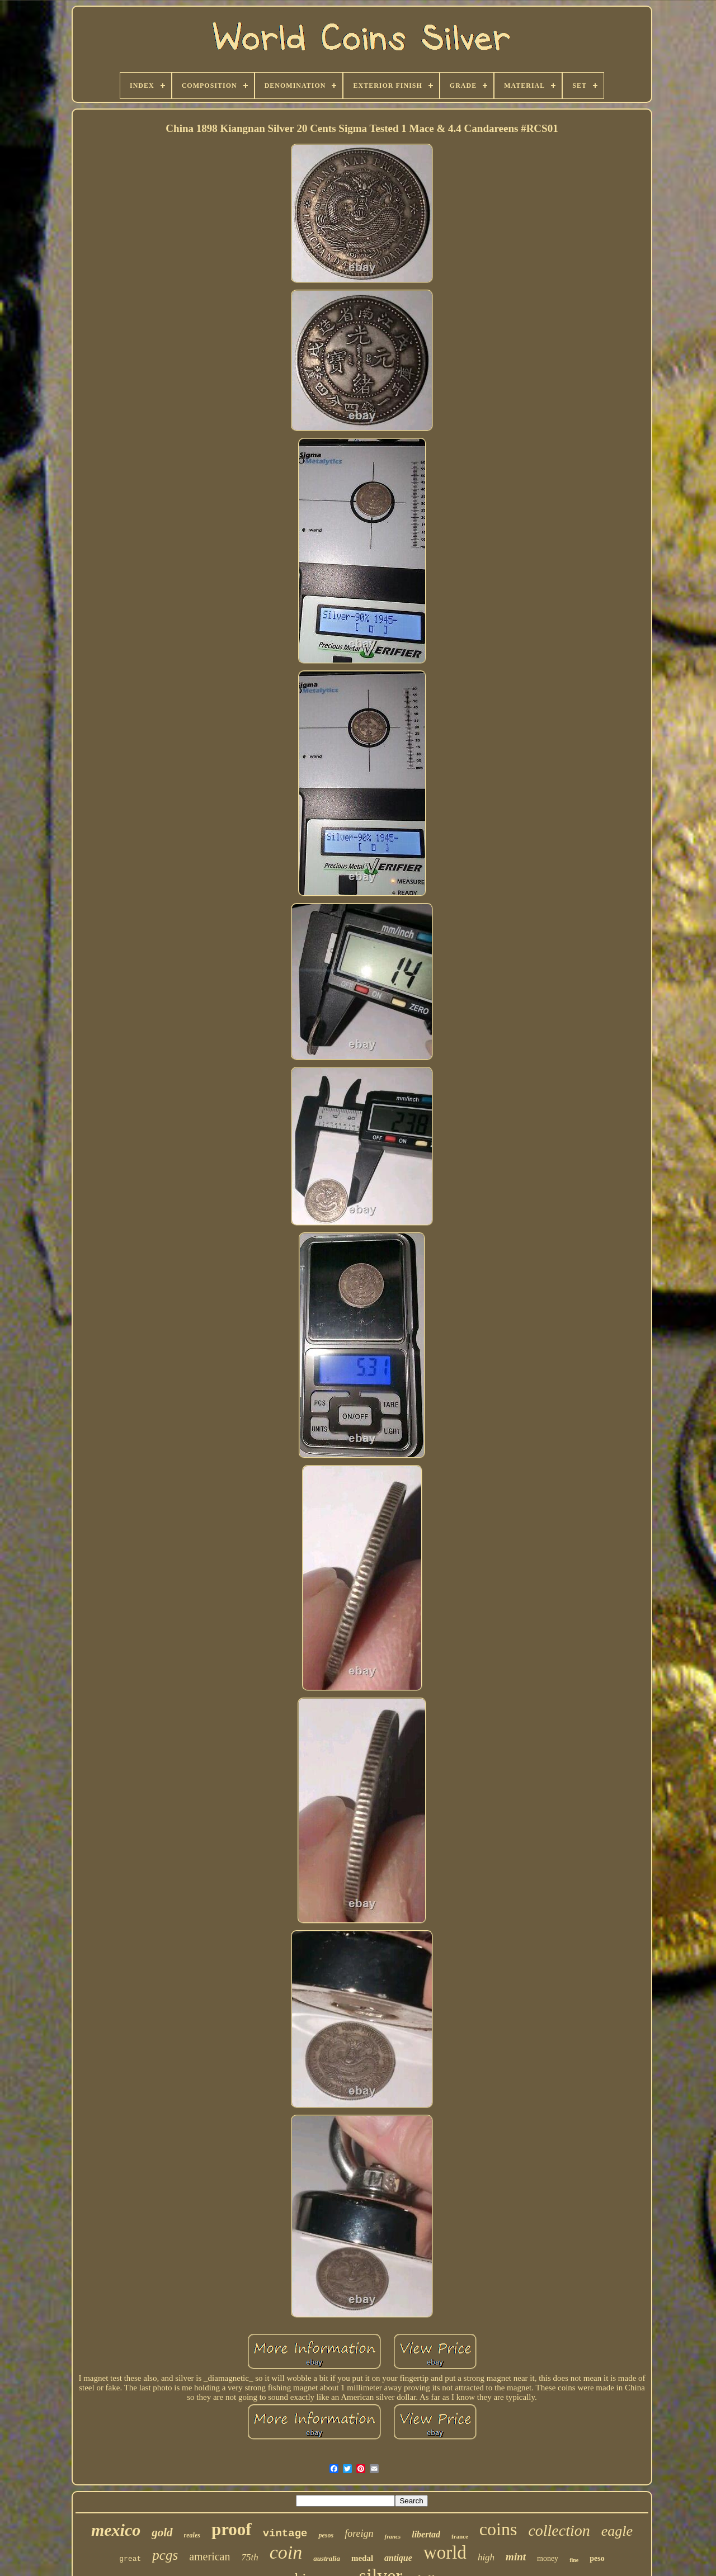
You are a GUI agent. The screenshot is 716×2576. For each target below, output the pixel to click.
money (547, 2558)
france (459, 2536)
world (445, 2552)
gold (162, 2532)
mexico (115, 2530)
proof (231, 2529)
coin (286, 2552)
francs (392, 2536)
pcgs (165, 2555)
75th (249, 2557)
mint (516, 2557)
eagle (617, 2531)
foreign (359, 2533)
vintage (285, 2533)
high (486, 2557)
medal (362, 2558)
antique (398, 2558)
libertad (426, 2534)
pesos (325, 2535)
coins (498, 2529)
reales (192, 2535)
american (209, 2556)
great (130, 2559)
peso (597, 2558)
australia (326, 2558)
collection (559, 2530)
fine (573, 2560)
